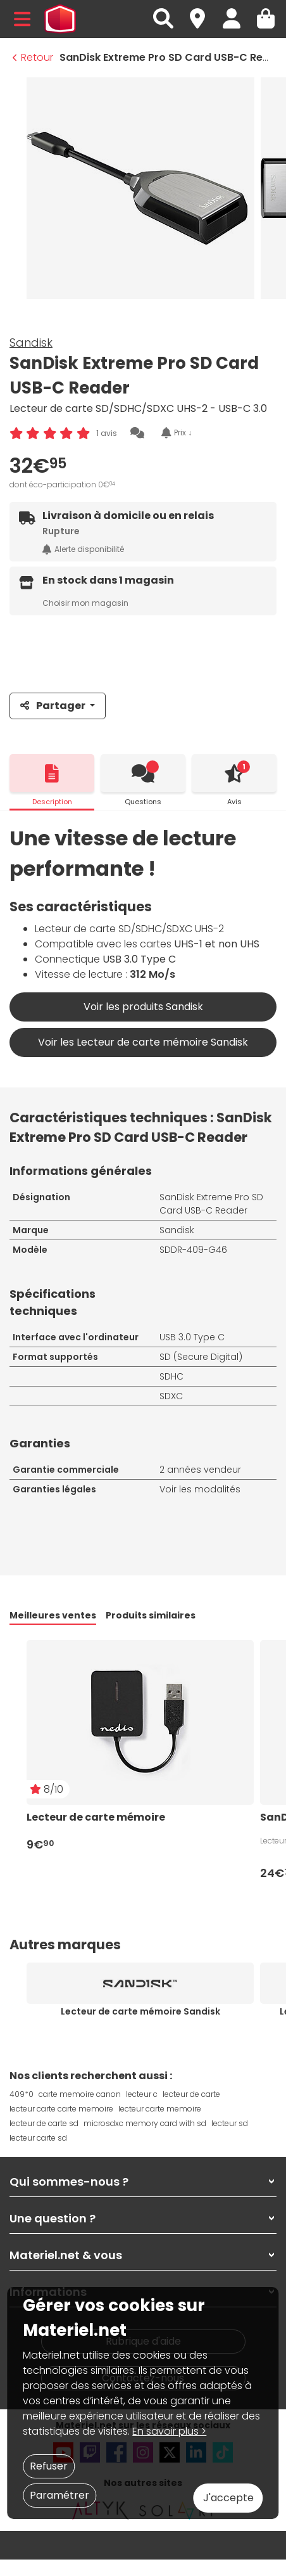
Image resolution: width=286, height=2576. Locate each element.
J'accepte (228, 2497)
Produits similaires (151, 1615)
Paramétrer (59, 2495)
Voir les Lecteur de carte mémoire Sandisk (143, 1042)
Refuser (49, 2466)
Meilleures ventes (52, 1615)
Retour (33, 57)
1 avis (106, 433)
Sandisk (31, 342)
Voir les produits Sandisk (143, 1006)
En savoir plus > (169, 2431)
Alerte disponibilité (83, 549)
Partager (53, 705)
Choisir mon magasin (85, 603)
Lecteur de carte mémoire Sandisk (140, 2011)
